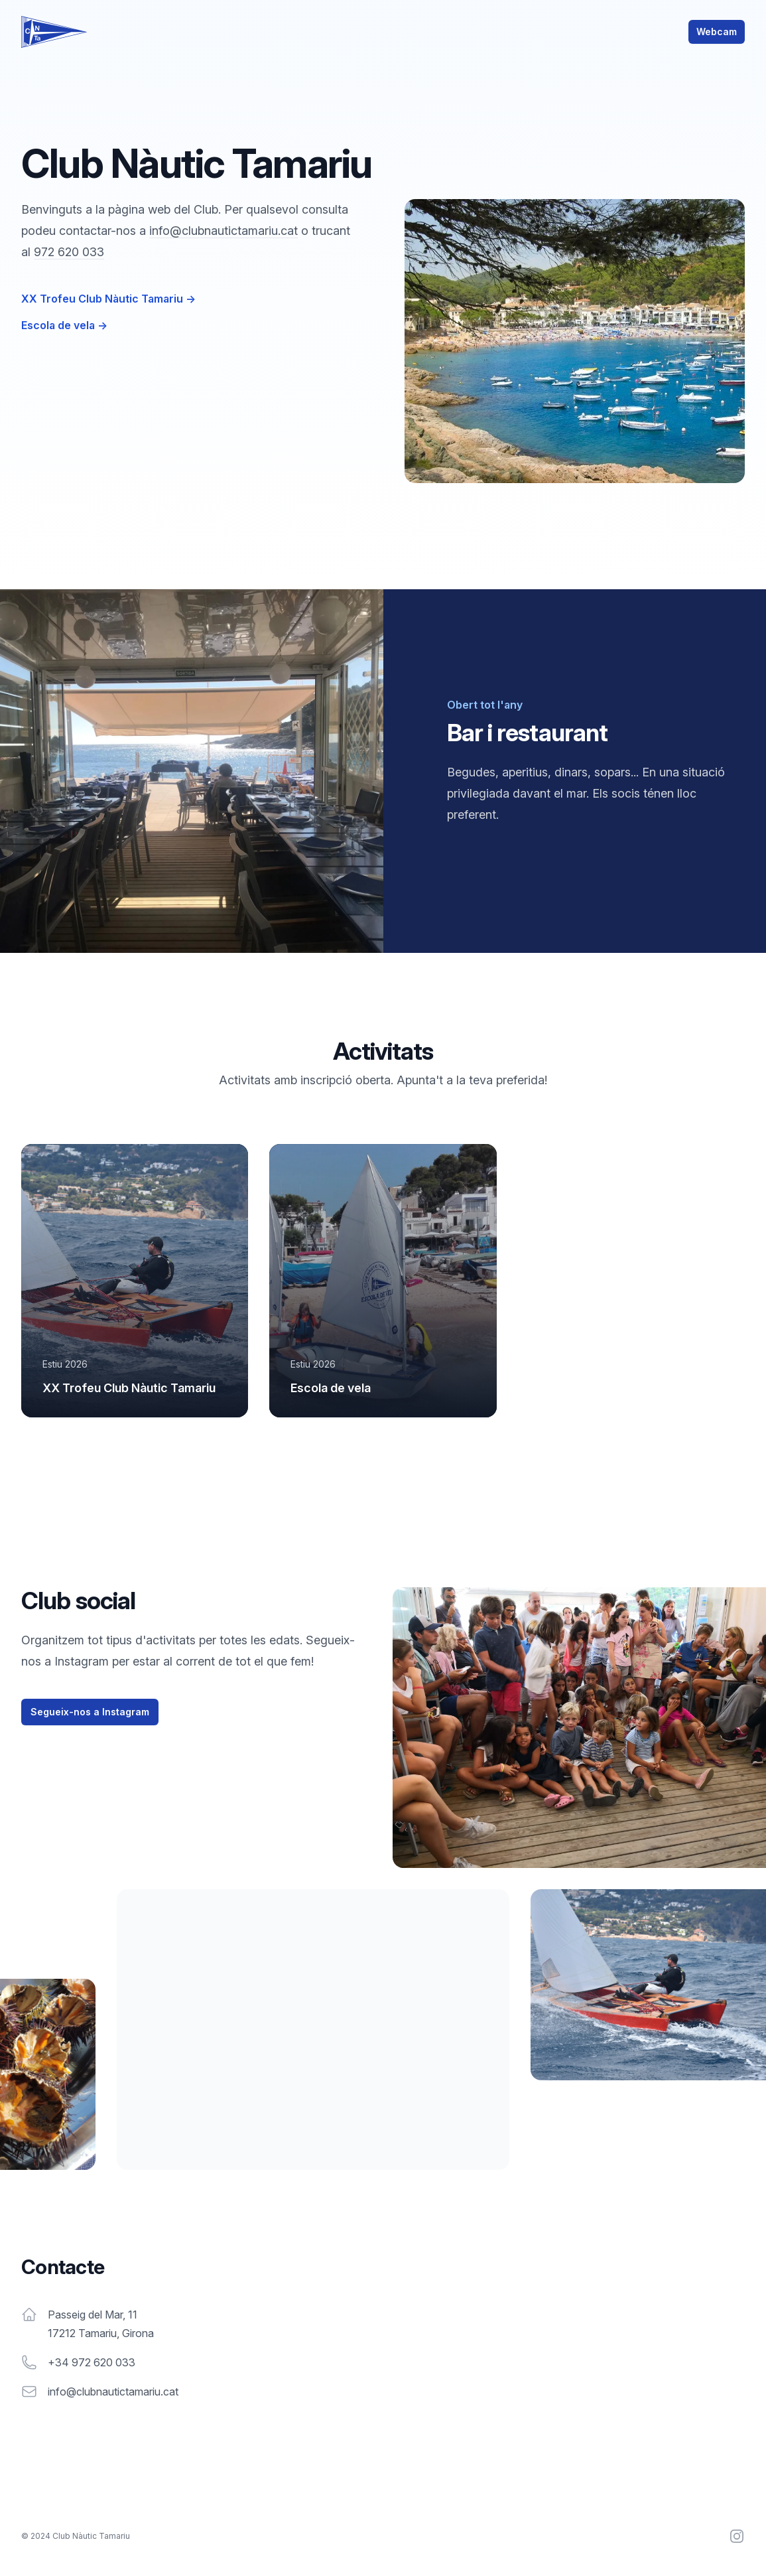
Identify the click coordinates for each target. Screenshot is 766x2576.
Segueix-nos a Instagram (90, 1711)
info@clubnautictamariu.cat (223, 231)
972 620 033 (69, 252)
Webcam (716, 31)
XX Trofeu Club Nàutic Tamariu (108, 298)
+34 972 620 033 (91, 2362)
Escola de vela (64, 325)
